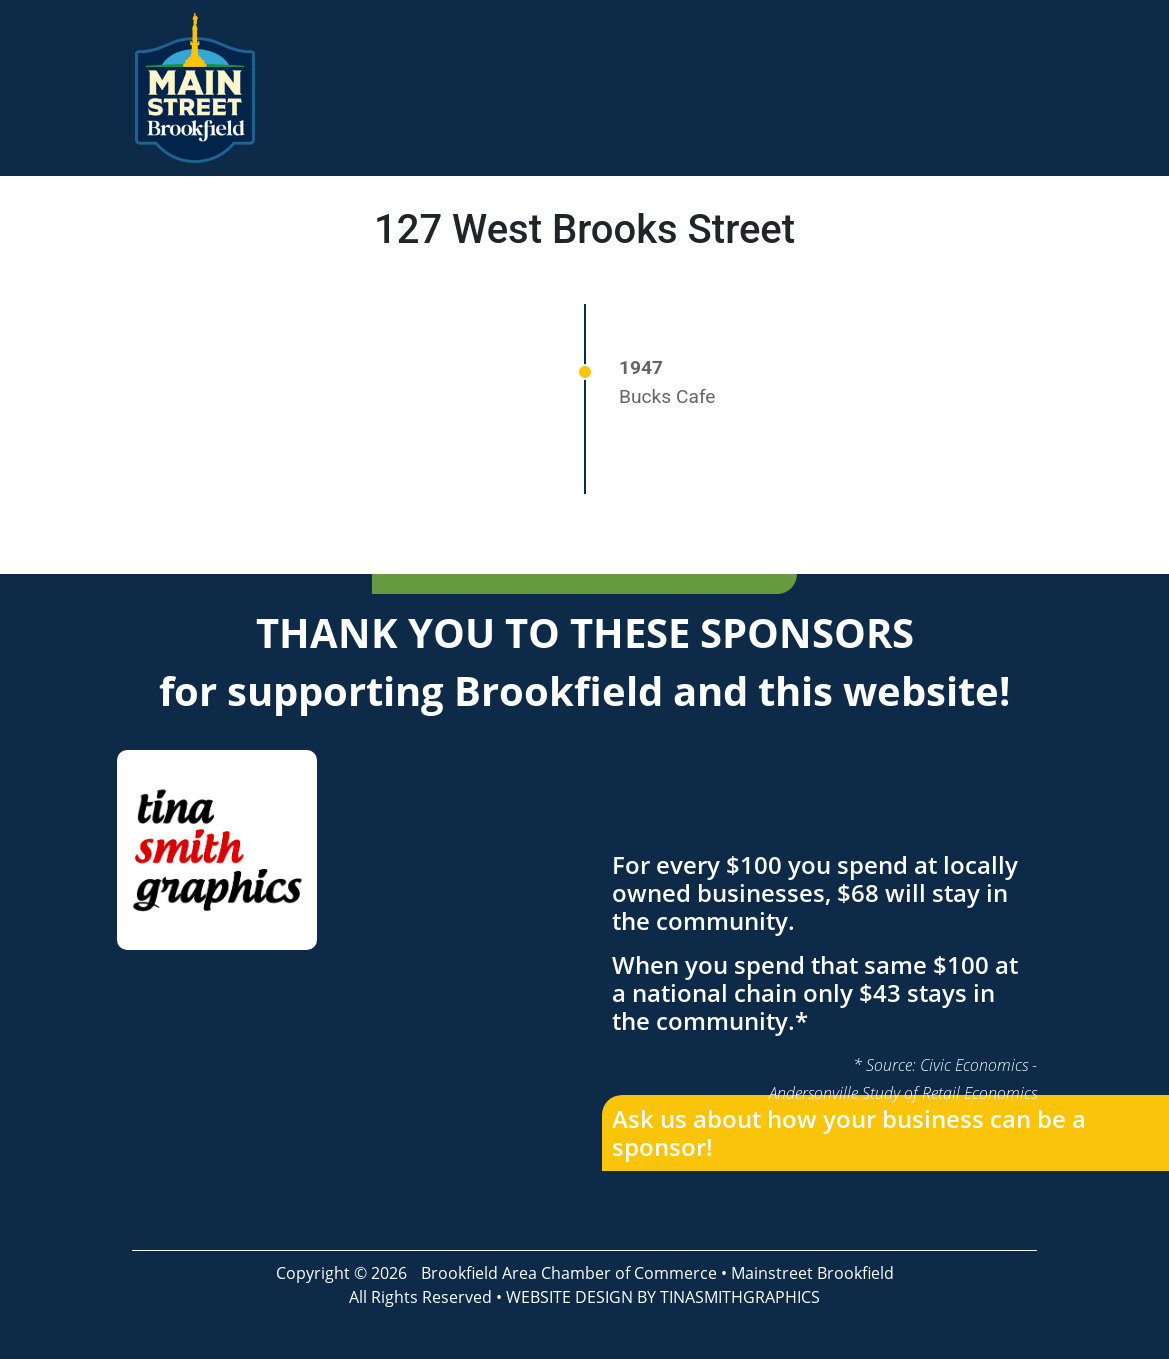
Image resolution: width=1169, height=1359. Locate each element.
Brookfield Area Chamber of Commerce (569, 1273)
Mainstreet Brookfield (812, 1273)
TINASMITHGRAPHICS (740, 1297)
